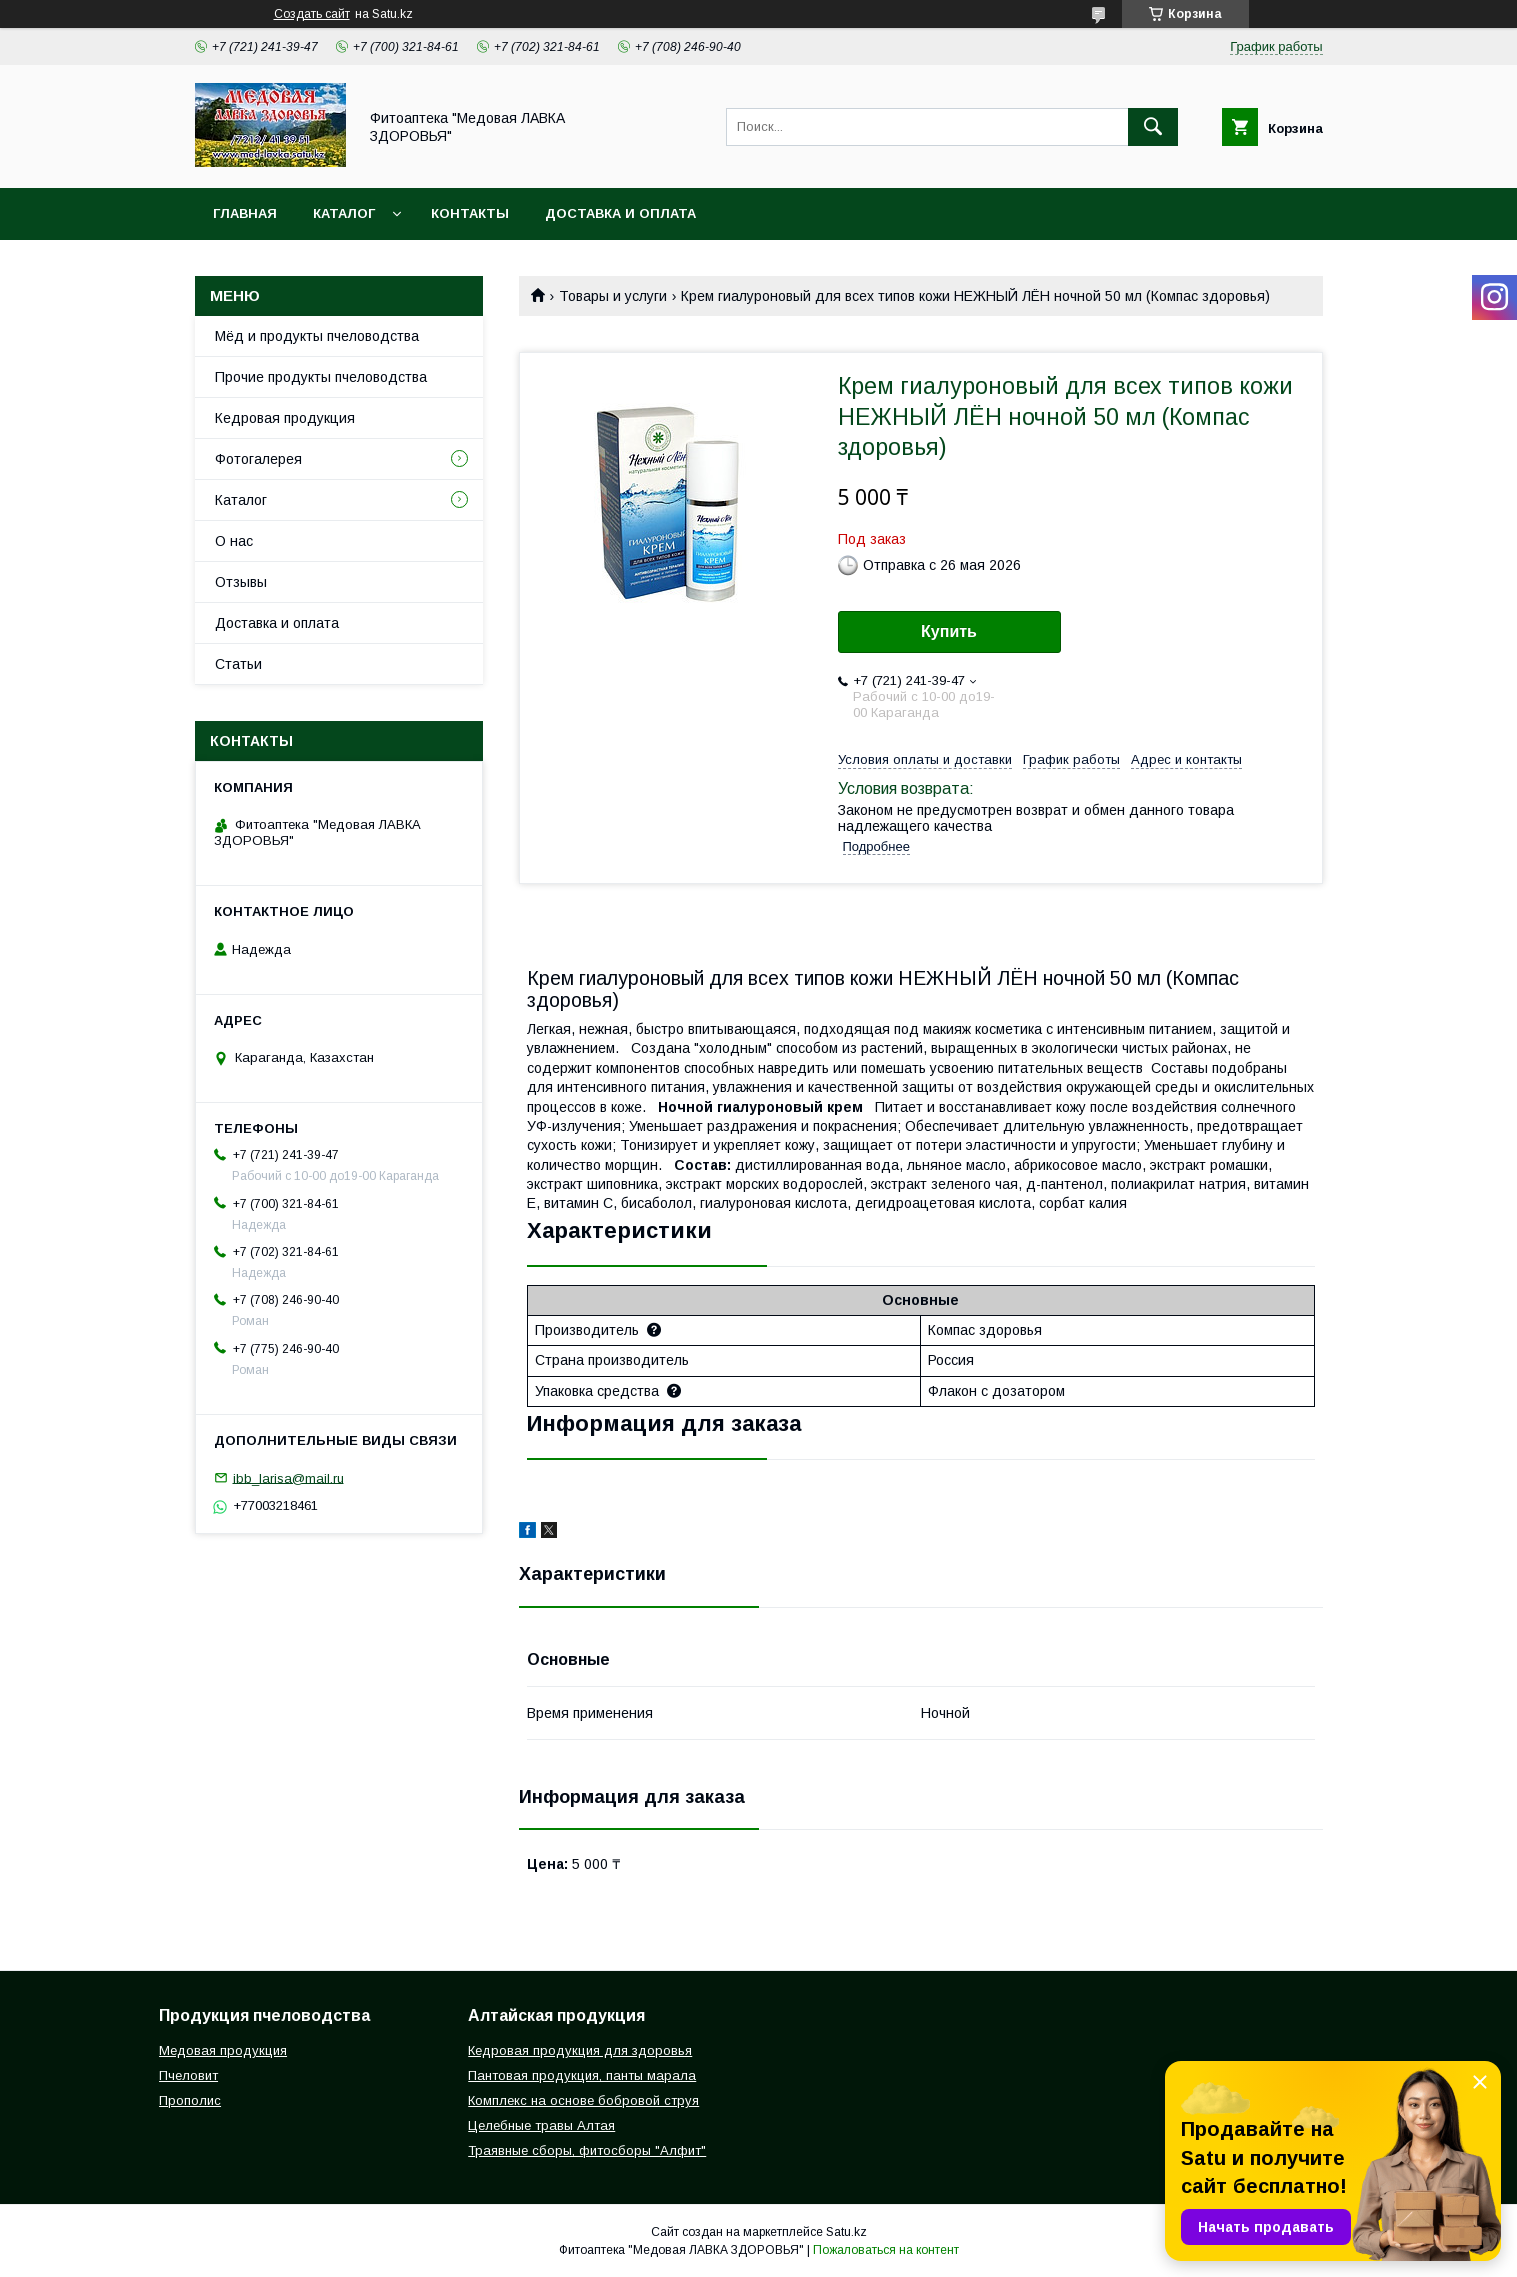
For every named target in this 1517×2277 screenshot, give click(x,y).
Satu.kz (846, 2232)
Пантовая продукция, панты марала (582, 2075)
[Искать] (1153, 127)
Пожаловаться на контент (886, 2250)
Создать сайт (312, 14)
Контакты (470, 213)
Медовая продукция (223, 2050)
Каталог (344, 213)
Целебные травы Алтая (541, 2125)
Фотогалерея (258, 459)
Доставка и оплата (620, 213)
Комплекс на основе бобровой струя (583, 2100)
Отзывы (241, 582)
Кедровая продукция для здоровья (580, 2050)
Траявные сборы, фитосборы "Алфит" (587, 2150)
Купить (949, 631)
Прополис (190, 2100)
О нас (234, 541)
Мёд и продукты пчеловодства (317, 336)
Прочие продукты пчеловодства (321, 377)
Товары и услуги (613, 296)
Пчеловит (188, 2075)
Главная (245, 213)
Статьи (238, 664)
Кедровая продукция (285, 418)
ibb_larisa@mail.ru (288, 1477)
